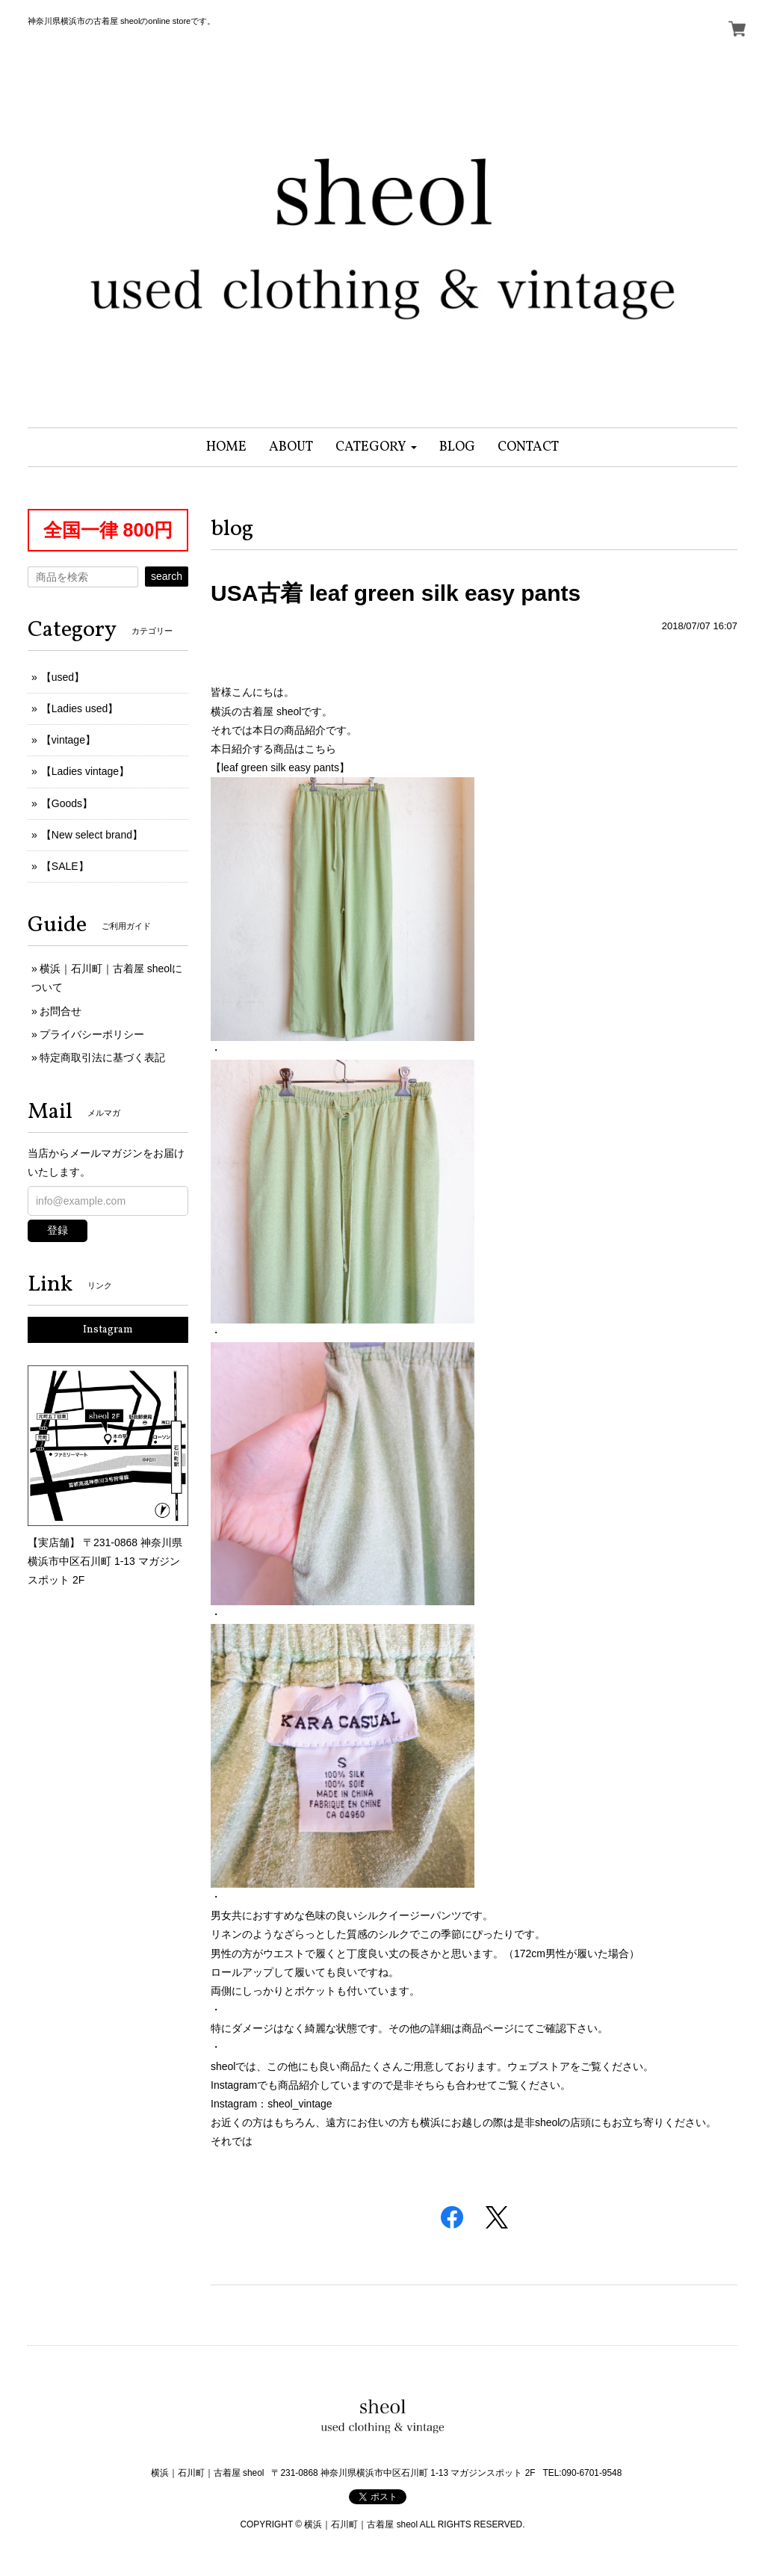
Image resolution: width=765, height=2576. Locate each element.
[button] (376, 447)
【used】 (62, 677)
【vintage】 (68, 740)
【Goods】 (67, 803)
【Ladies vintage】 (85, 771)
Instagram (108, 1330)
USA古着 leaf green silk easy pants (395, 593)
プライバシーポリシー (92, 1034)
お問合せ (60, 1011)
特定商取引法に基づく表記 (102, 1057)
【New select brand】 (92, 835)
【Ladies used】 (80, 708)
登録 (57, 1230)
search (166, 576)
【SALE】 (65, 866)
